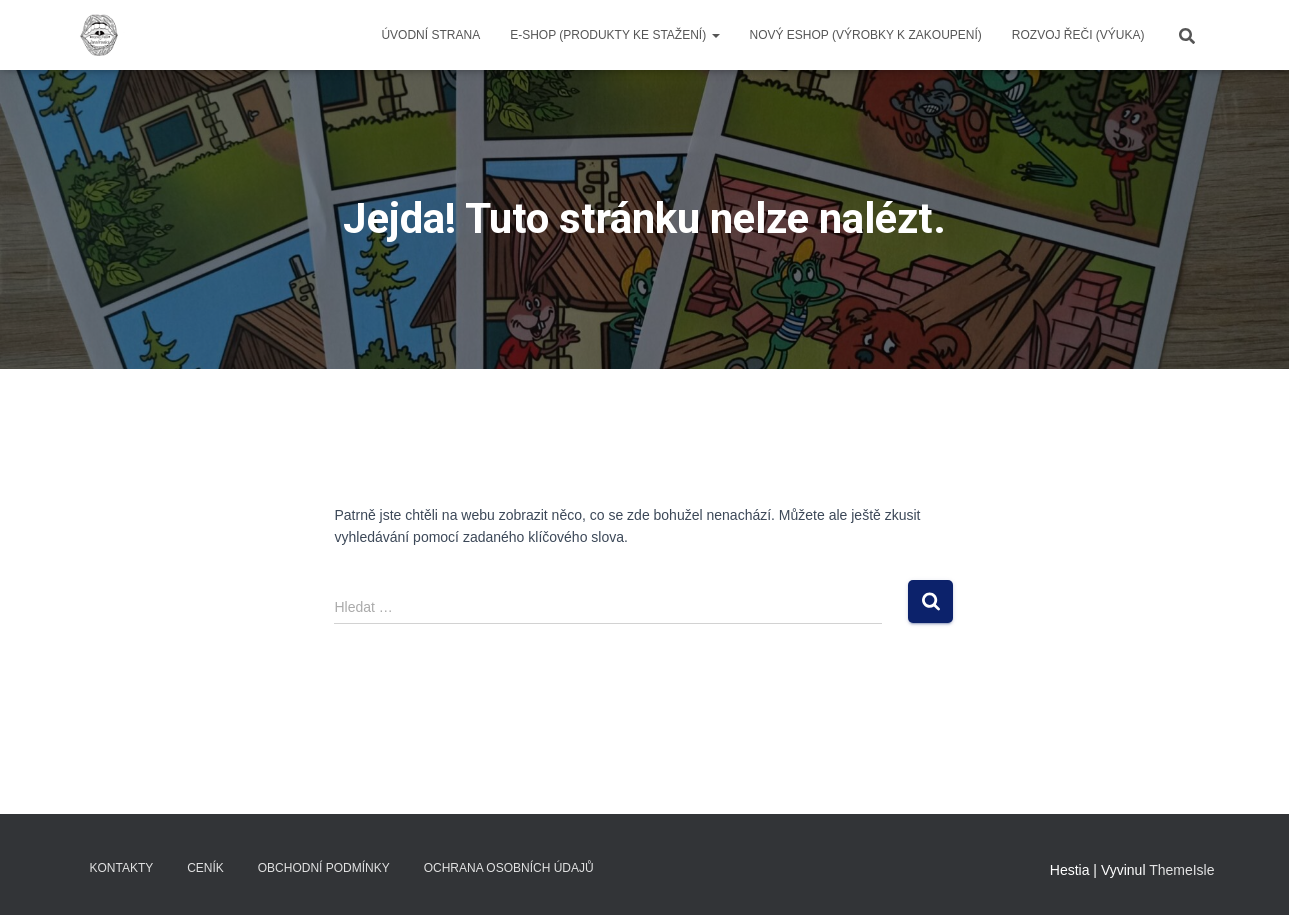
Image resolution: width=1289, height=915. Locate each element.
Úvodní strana (430, 35)
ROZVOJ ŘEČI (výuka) (1078, 35)
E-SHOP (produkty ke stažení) (614, 35)
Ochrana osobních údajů (509, 868)
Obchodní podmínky (324, 868)
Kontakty (122, 868)
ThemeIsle (1181, 870)
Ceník (205, 868)
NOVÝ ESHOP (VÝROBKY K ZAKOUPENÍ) (866, 35)
